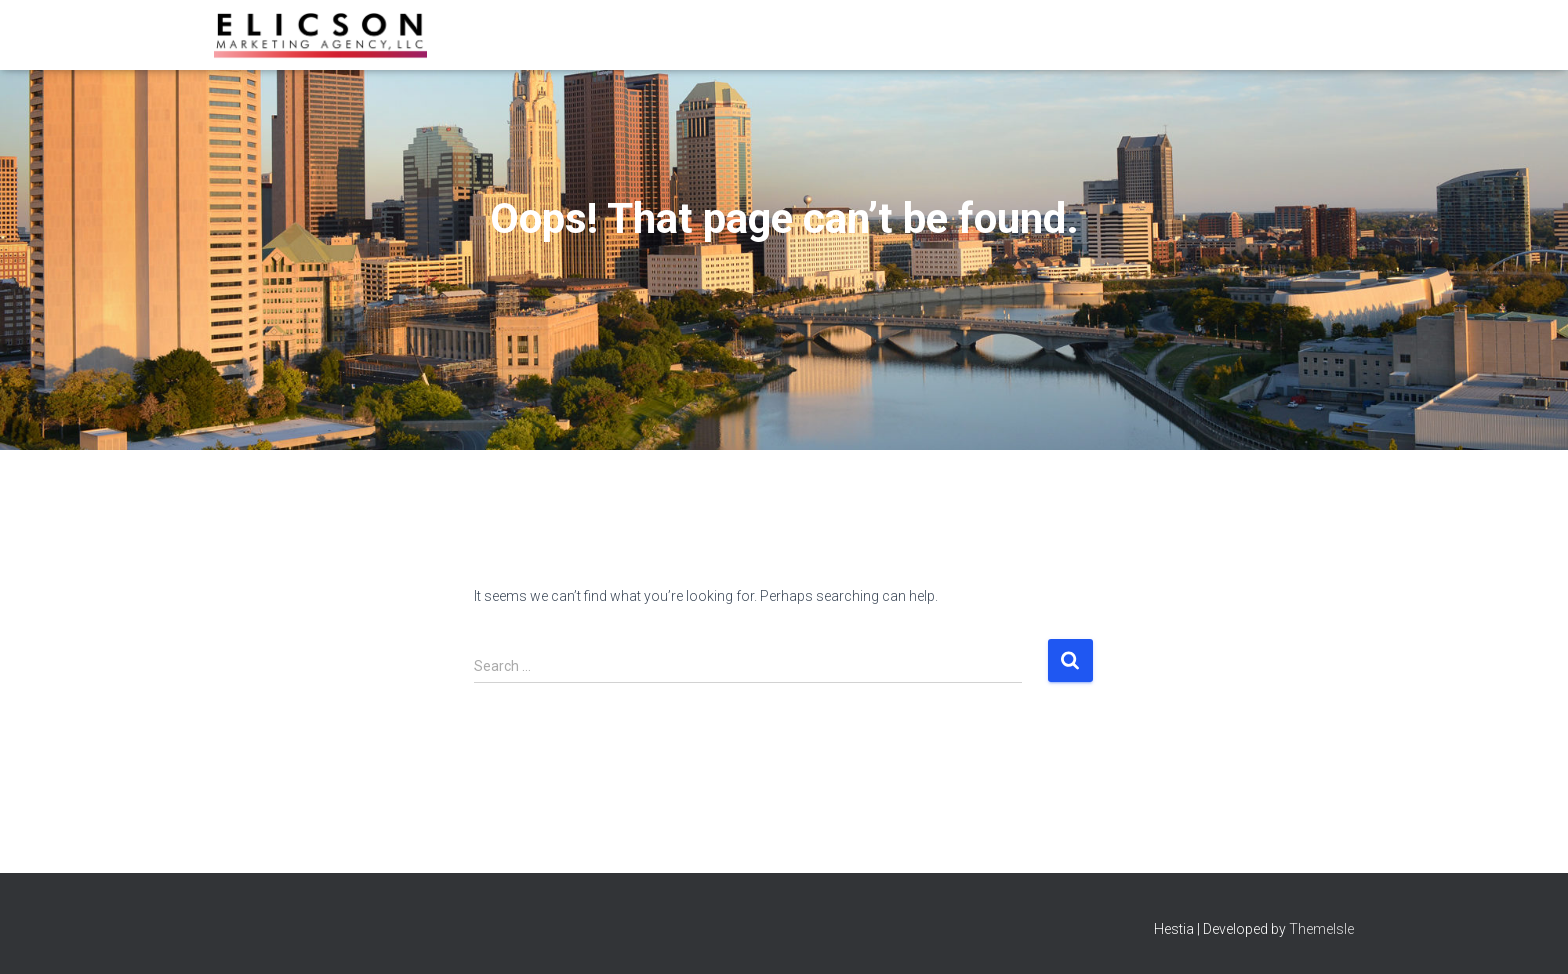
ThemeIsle (1321, 929)
